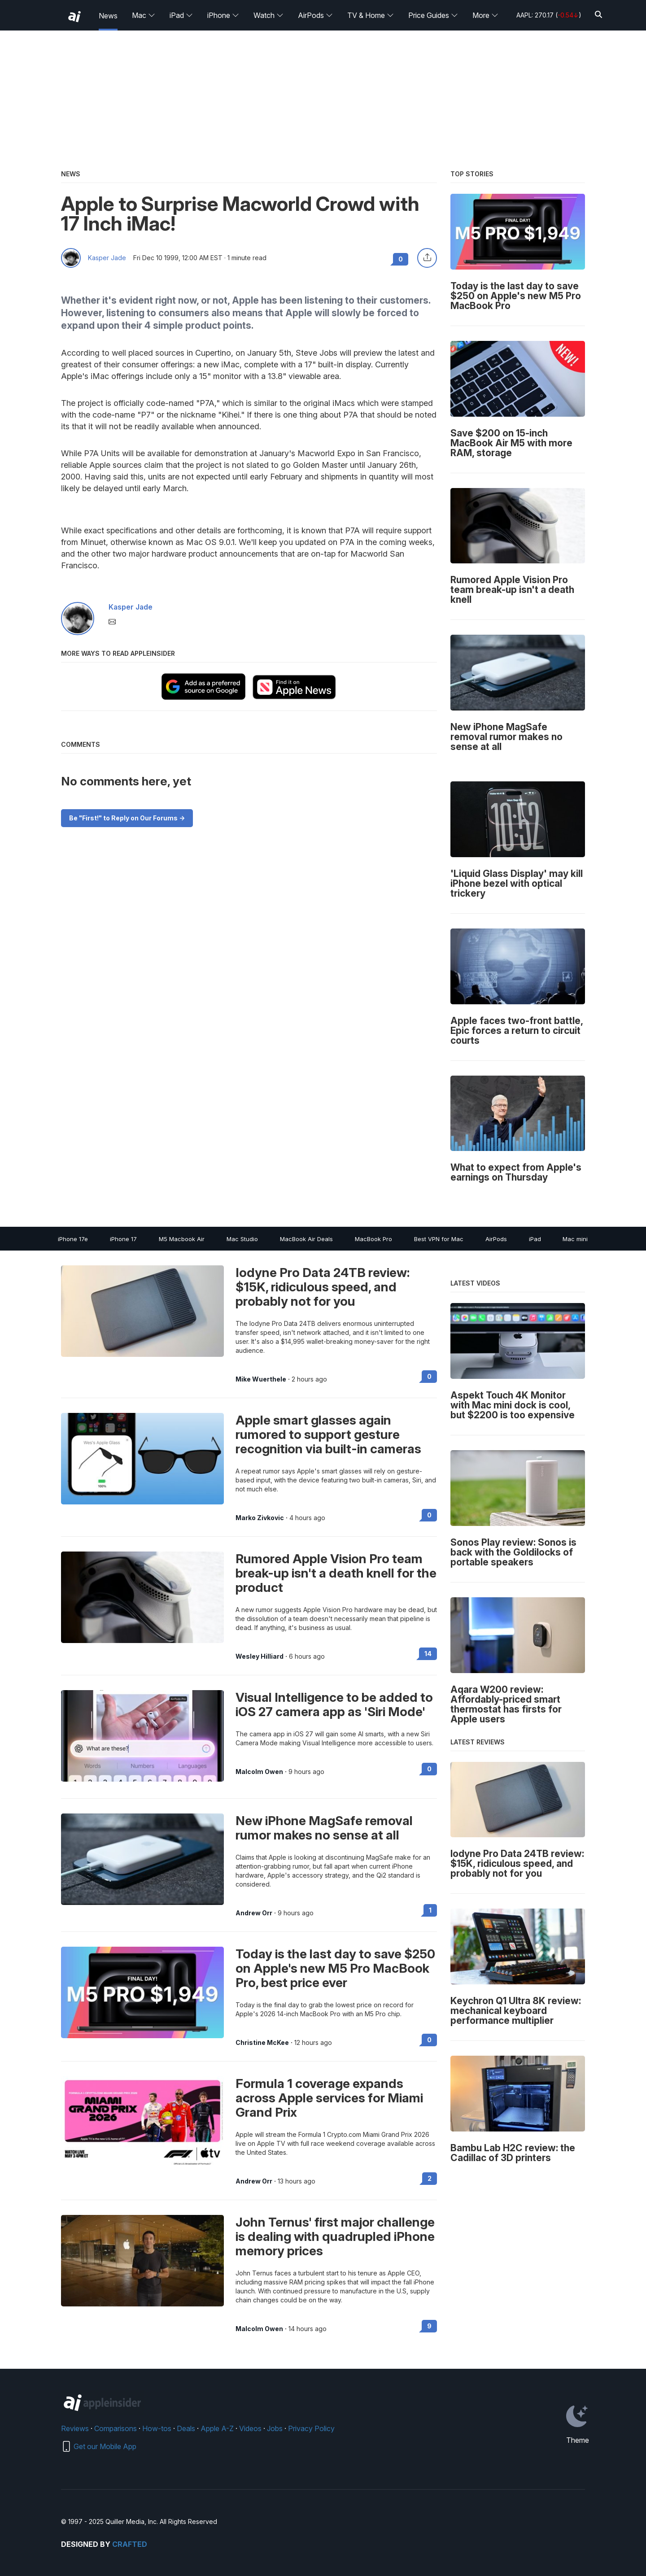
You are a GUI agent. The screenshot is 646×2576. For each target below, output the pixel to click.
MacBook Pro (373, 1238)
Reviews (75, 2428)
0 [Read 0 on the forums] (429, 1376)
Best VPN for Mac (438, 1238)
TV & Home (370, 15)
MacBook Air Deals (306, 1238)
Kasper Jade (107, 258)
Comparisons (115, 2428)
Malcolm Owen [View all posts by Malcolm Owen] (259, 1771)
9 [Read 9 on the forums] (429, 2326)
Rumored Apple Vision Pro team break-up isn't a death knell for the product (336, 1573)
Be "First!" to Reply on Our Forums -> (127, 818)
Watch (268, 15)
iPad (181, 15)
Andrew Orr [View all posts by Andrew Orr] (254, 1913)
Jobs (275, 2428)
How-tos (156, 2428)
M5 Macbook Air (182, 1238)
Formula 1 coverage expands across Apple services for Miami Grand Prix (329, 2098)
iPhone (223, 15)
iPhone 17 (123, 1238)
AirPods (315, 15)
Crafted (129, 2544)
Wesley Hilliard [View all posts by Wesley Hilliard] (260, 1656)
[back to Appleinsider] (74, 16)
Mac (143, 15)
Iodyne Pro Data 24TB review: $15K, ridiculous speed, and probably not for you (323, 1287)
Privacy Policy (311, 2428)
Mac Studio (242, 1238)
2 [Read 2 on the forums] (430, 2178)
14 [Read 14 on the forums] (428, 1653)
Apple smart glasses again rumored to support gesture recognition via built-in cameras (328, 1434)
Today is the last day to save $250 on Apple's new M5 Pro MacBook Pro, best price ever (335, 1968)
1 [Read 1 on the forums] (430, 1910)
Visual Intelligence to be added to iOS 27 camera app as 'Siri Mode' (334, 1704)
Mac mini (575, 1238)
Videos (250, 2428)
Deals (186, 2428)
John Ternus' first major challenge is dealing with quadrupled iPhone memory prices (335, 2236)
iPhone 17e (73, 1238)
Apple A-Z (217, 2428)
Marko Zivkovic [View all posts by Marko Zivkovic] (260, 1517)
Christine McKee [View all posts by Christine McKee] (262, 2042)
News (108, 15)
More (485, 15)
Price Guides (433, 15)
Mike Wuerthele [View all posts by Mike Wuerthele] (261, 1379)
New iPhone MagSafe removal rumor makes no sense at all (324, 1828)
